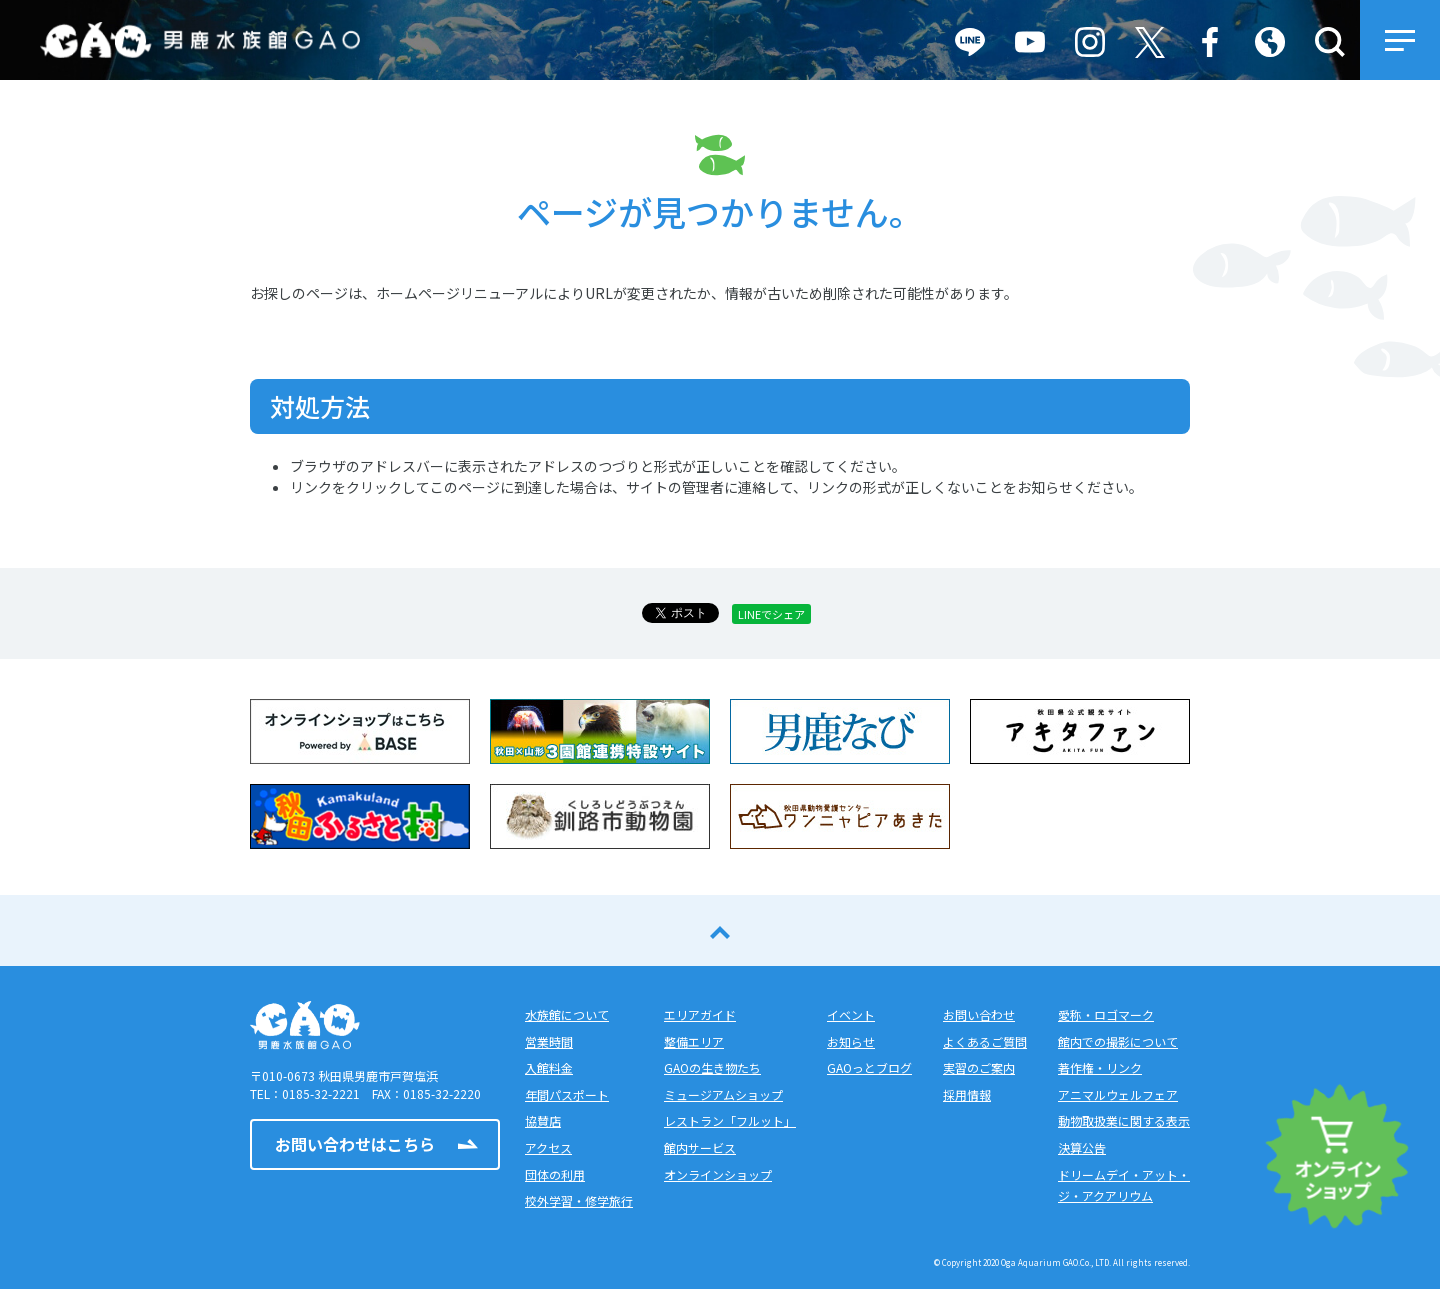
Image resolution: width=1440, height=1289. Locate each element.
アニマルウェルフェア (1118, 1094)
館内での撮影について (1118, 1041)
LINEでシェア (771, 614)
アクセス (548, 1147)
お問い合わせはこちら (355, 1144)
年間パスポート (567, 1094)
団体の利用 (555, 1174)
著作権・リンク (1100, 1067)
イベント (851, 1014)
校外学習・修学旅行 (579, 1200)
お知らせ (851, 1041)
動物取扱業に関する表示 (1124, 1120)
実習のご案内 (979, 1067)
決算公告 (1082, 1147)
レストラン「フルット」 (730, 1120)
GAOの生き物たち (712, 1067)
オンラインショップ (718, 1174)
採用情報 (967, 1094)
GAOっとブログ (869, 1067)
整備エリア (694, 1041)
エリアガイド (700, 1014)
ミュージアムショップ (723, 1094)
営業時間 (549, 1041)
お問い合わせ (979, 1014)
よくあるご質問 (985, 1041)
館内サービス (700, 1147)
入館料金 (549, 1067)
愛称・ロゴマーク (1106, 1014)
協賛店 (543, 1120)
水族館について (567, 1014)
